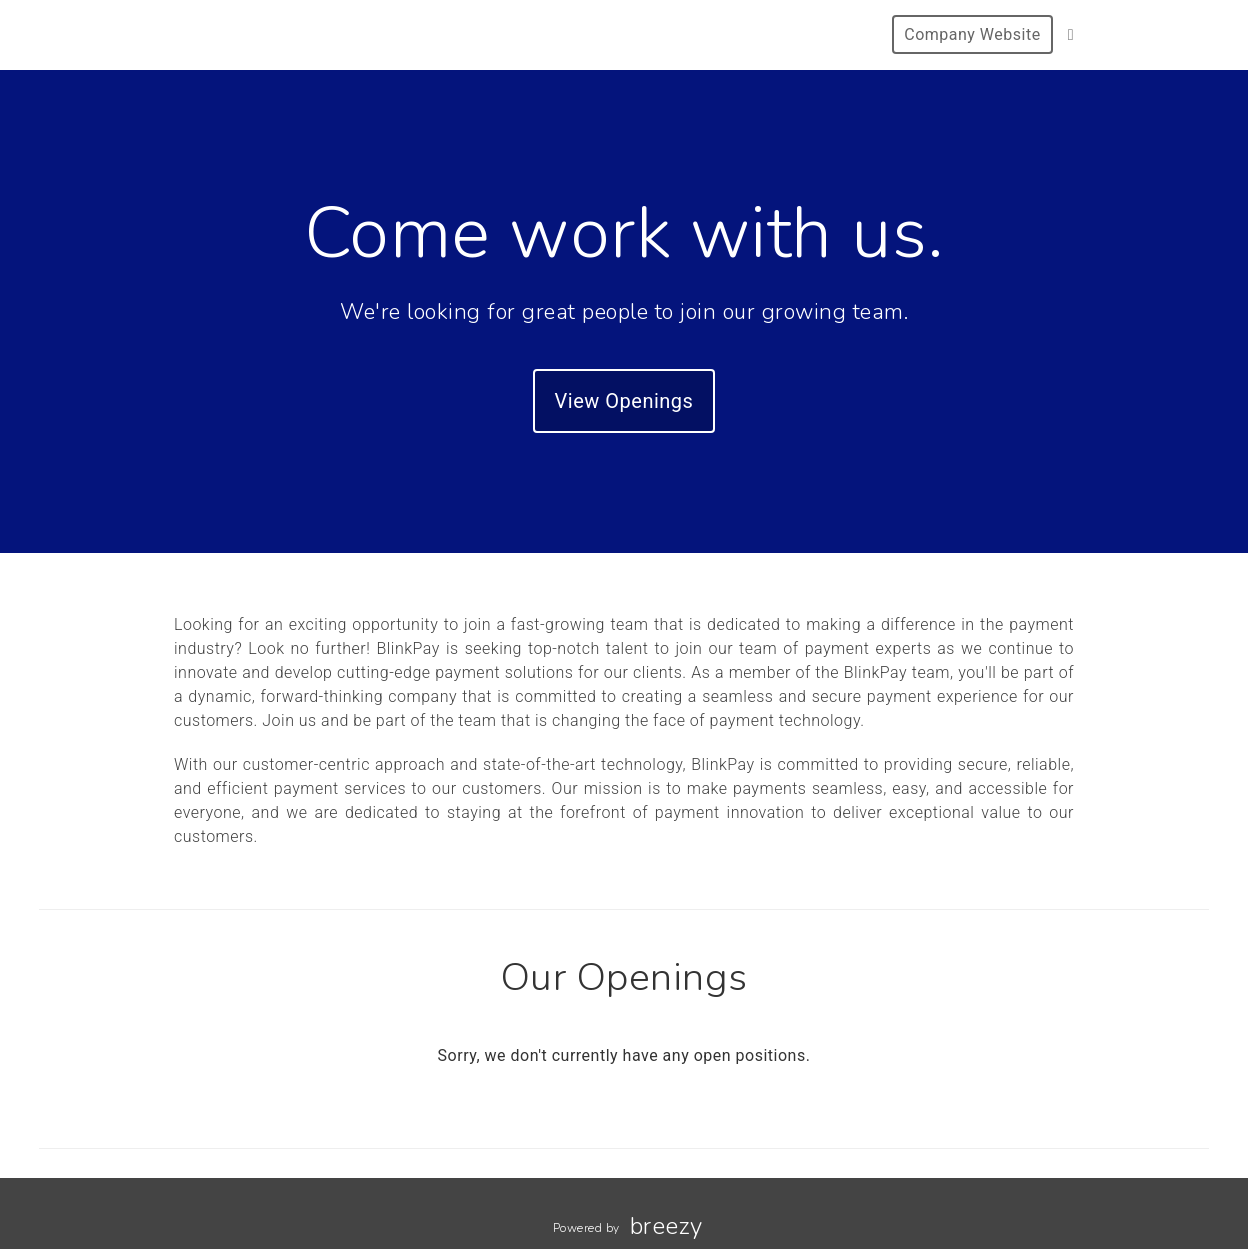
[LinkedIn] (1071, 34)
